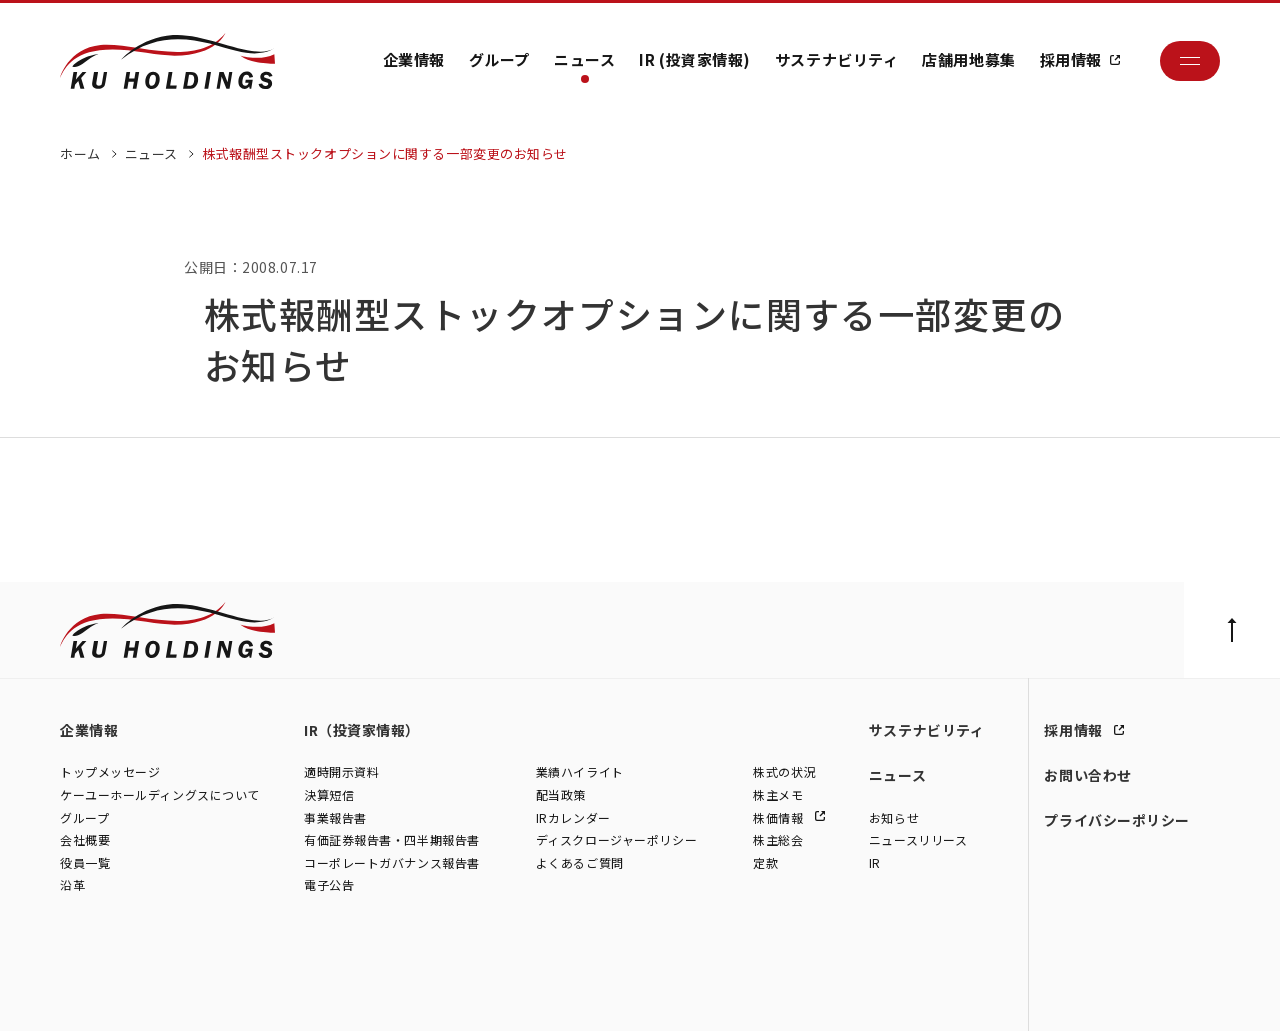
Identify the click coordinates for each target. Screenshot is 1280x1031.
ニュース (584, 59)
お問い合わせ (1087, 775)
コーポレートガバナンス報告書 (392, 863)
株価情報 (780, 817)
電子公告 (329, 885)
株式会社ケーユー (107, 995)
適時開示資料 (341, 772)
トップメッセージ (110, 772)
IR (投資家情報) (695, 59)
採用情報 (1071, 59)
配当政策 (561, 795)
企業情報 (414, 59)
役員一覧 (85, 863)
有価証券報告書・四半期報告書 (392, 840)
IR (875, 863)
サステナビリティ (836, 59)
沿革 (72, 885)
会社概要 (85, 840)
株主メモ (778, 795)
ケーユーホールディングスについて (160, 795)
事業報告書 (335, 817)
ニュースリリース (918, 840)
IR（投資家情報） (362, 730)
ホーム (80, 153)
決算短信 (329, 795)
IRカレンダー (573, 817)
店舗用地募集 (968, 59)
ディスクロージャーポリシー (616, 840)
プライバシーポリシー (1117, 820)
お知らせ (894, 817)
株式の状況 (784, 772)
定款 (765, 863)
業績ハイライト (580, 772)
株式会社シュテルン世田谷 (240, 995)
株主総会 (778, 840)
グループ (499, 59)
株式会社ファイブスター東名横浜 (579, 995)
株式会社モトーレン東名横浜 (401, 995)
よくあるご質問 (580, 863)
